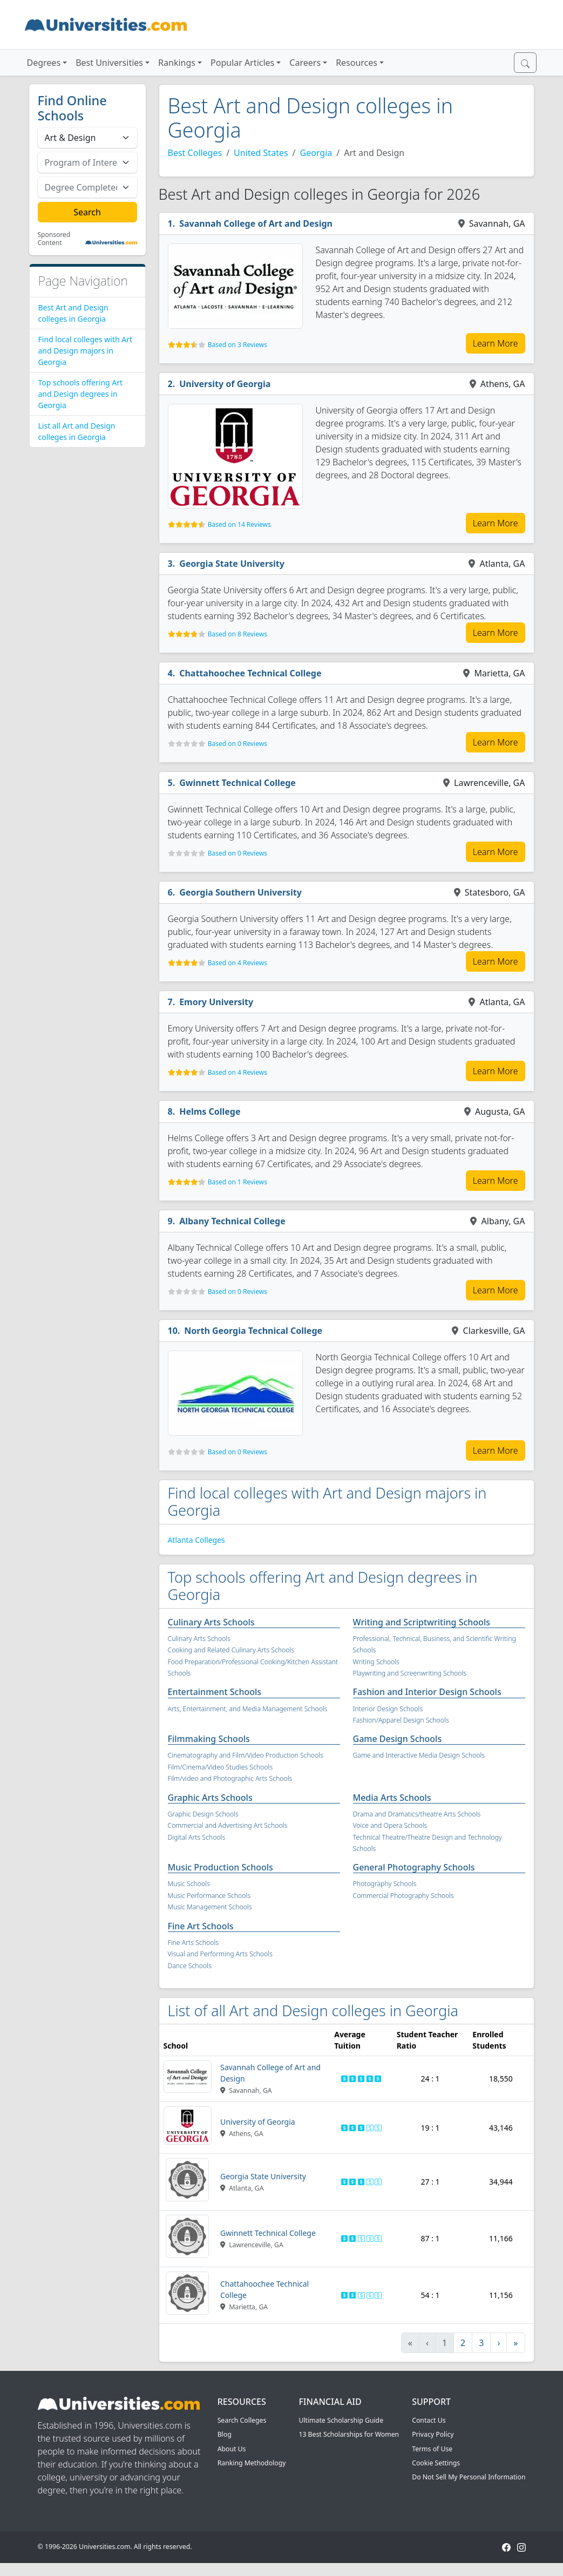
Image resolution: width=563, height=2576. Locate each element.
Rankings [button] (176, 63)
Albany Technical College (232, 1221)
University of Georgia (224, 384)
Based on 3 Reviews (237, 344)
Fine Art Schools (201, 1926)
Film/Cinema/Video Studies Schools (220, 1767)
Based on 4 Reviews (237, 962)
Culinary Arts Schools (211, 1622)
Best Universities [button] (109, 63)
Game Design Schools (397, 1739)
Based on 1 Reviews (237, 1182)
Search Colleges (242, 2420)
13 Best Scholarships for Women (349, 2434)
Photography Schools (385, 1883)
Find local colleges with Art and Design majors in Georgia (85, 350)
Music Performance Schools (209, 1895)
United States (261, 153)
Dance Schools (190, 1965)
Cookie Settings (436, 2462)
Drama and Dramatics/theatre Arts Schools (417, 1814)
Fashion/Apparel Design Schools (401, 1720)
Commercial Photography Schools (403, 1895)
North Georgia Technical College (253, 1331)
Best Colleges (195, 153)
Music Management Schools (210, 1906)
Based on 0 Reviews (237, 743)
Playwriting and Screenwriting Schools (409, 1673)
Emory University (216, 1002)
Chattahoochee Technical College (250, 673)
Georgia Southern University (240, 892)
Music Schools (189, 1883)
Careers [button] (305, 63)
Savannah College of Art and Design (256, 223)
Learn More (495, 343)
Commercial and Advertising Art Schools (228, 1825)
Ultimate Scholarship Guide (341, 2420)
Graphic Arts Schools (210, 1798)
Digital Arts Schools (197, 1837)
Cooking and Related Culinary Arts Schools (231, 1650)
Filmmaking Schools (209, 1739)
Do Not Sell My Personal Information (468, 2477)
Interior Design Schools (388, 1708)
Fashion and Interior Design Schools (427, 1692)
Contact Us (428, 2420)
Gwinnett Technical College (237, 783)
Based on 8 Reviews (237, 634)
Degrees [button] (44, 63)
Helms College (209, 1111)
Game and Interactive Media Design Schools (419, 1755)
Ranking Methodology (252, 2462)
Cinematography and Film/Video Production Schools (245, 1755)
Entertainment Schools (215, 1692)
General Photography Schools (414, 1867)
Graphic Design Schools (203, 1814)
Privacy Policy (432, 2434)
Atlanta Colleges (196, 1540)
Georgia (316, 153)
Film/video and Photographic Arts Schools (230, 1778)
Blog (225, 2434)
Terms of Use (432, 2448)
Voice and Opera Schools (390, 1825)
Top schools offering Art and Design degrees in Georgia (80, 393)
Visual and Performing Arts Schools (220, 1953)
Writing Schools (376, 1661)
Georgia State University (231, 564)
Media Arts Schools (392, 1798)
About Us (232, 2448)
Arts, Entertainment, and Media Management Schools (248, 1708)
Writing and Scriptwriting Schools (422, 1622)
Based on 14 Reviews (239, 524)
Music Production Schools (220, 1867)
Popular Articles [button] (242, 63)
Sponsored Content (54, 239)
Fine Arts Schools (193, 1942)
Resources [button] (356, 63)
